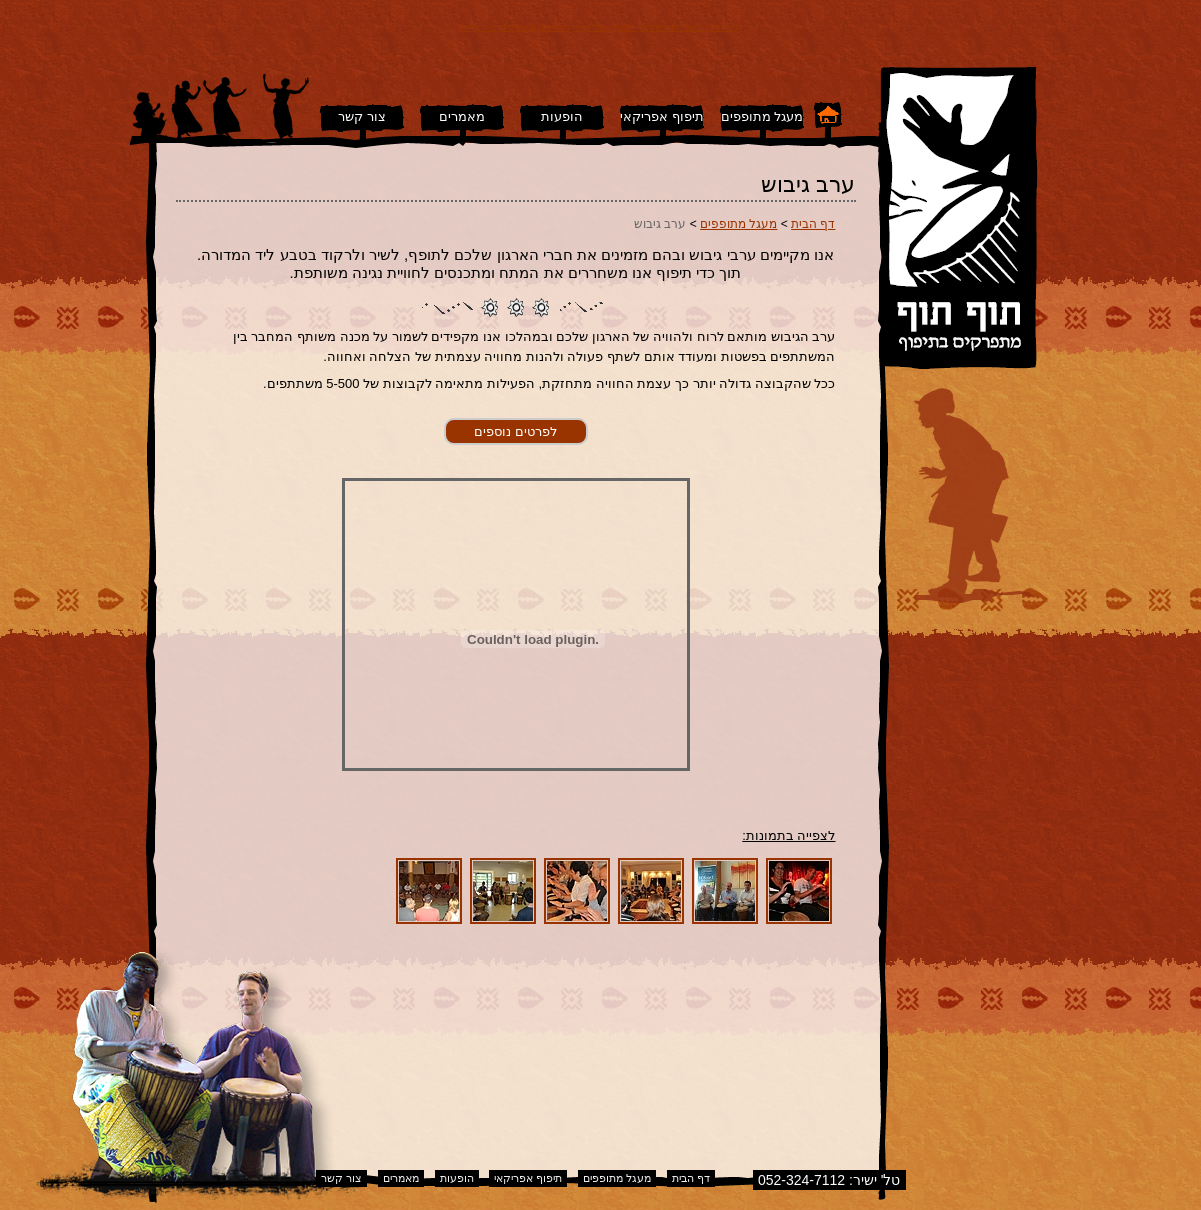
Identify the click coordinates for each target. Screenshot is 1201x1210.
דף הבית (724, 26)
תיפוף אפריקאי (605, 26)
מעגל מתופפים (672, 26)
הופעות (554, 26)
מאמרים (518, 26)
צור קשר (478, 26)
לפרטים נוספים (515, 431)
